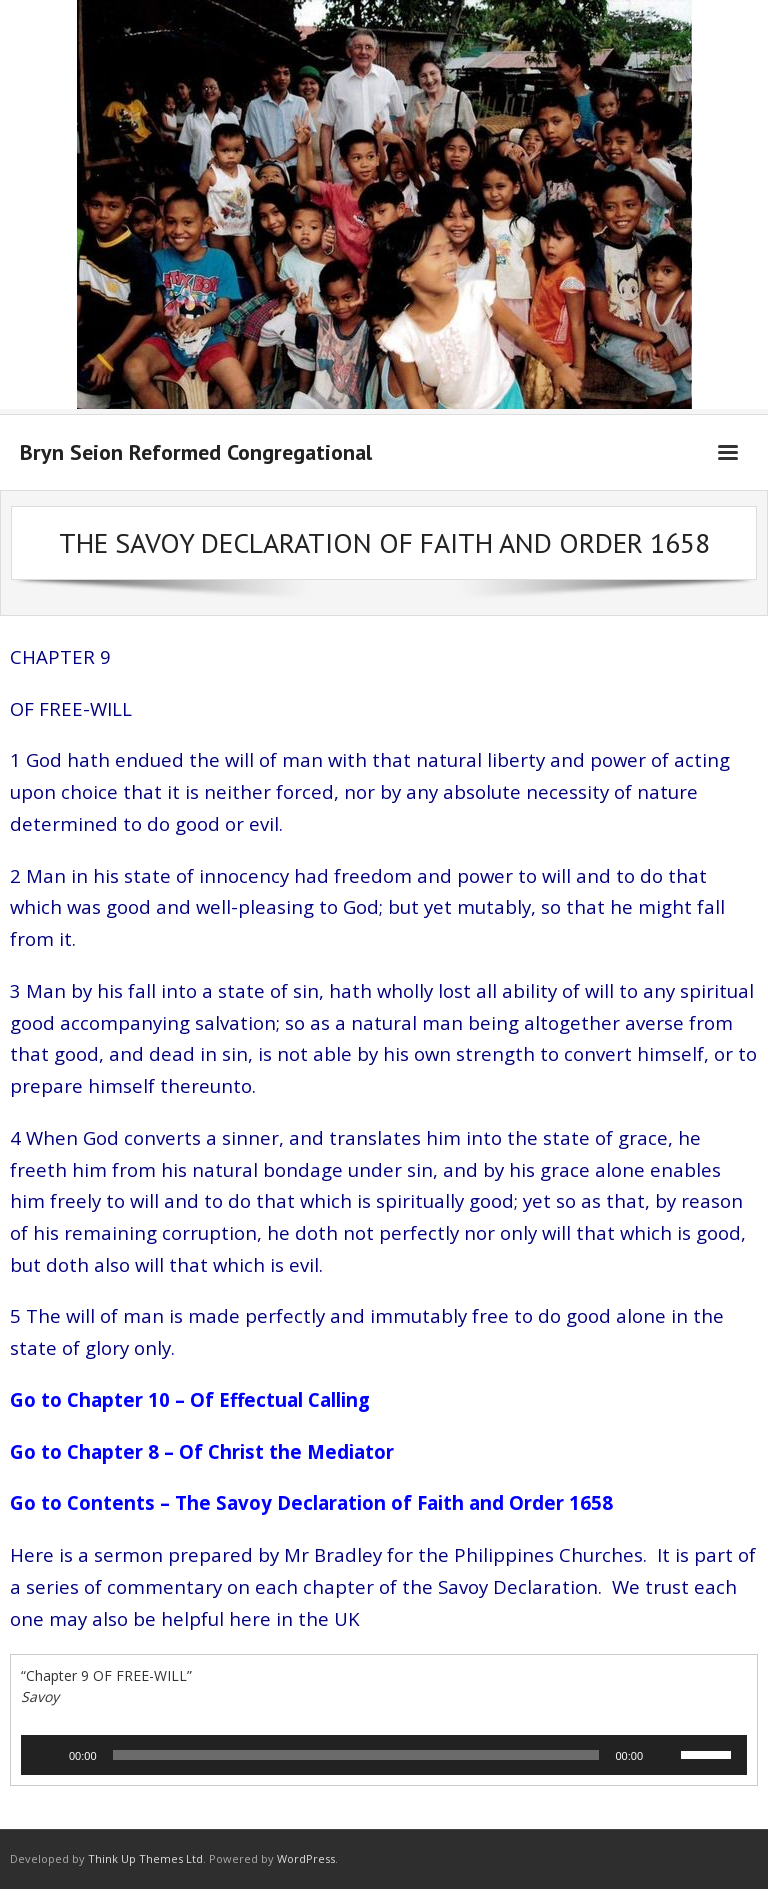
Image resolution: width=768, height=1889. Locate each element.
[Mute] (665, 1755)
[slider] (356, 1755)
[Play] (47, 1755)
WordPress (306, 1858)
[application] (384, 1755)
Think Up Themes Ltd (145, 1858)
